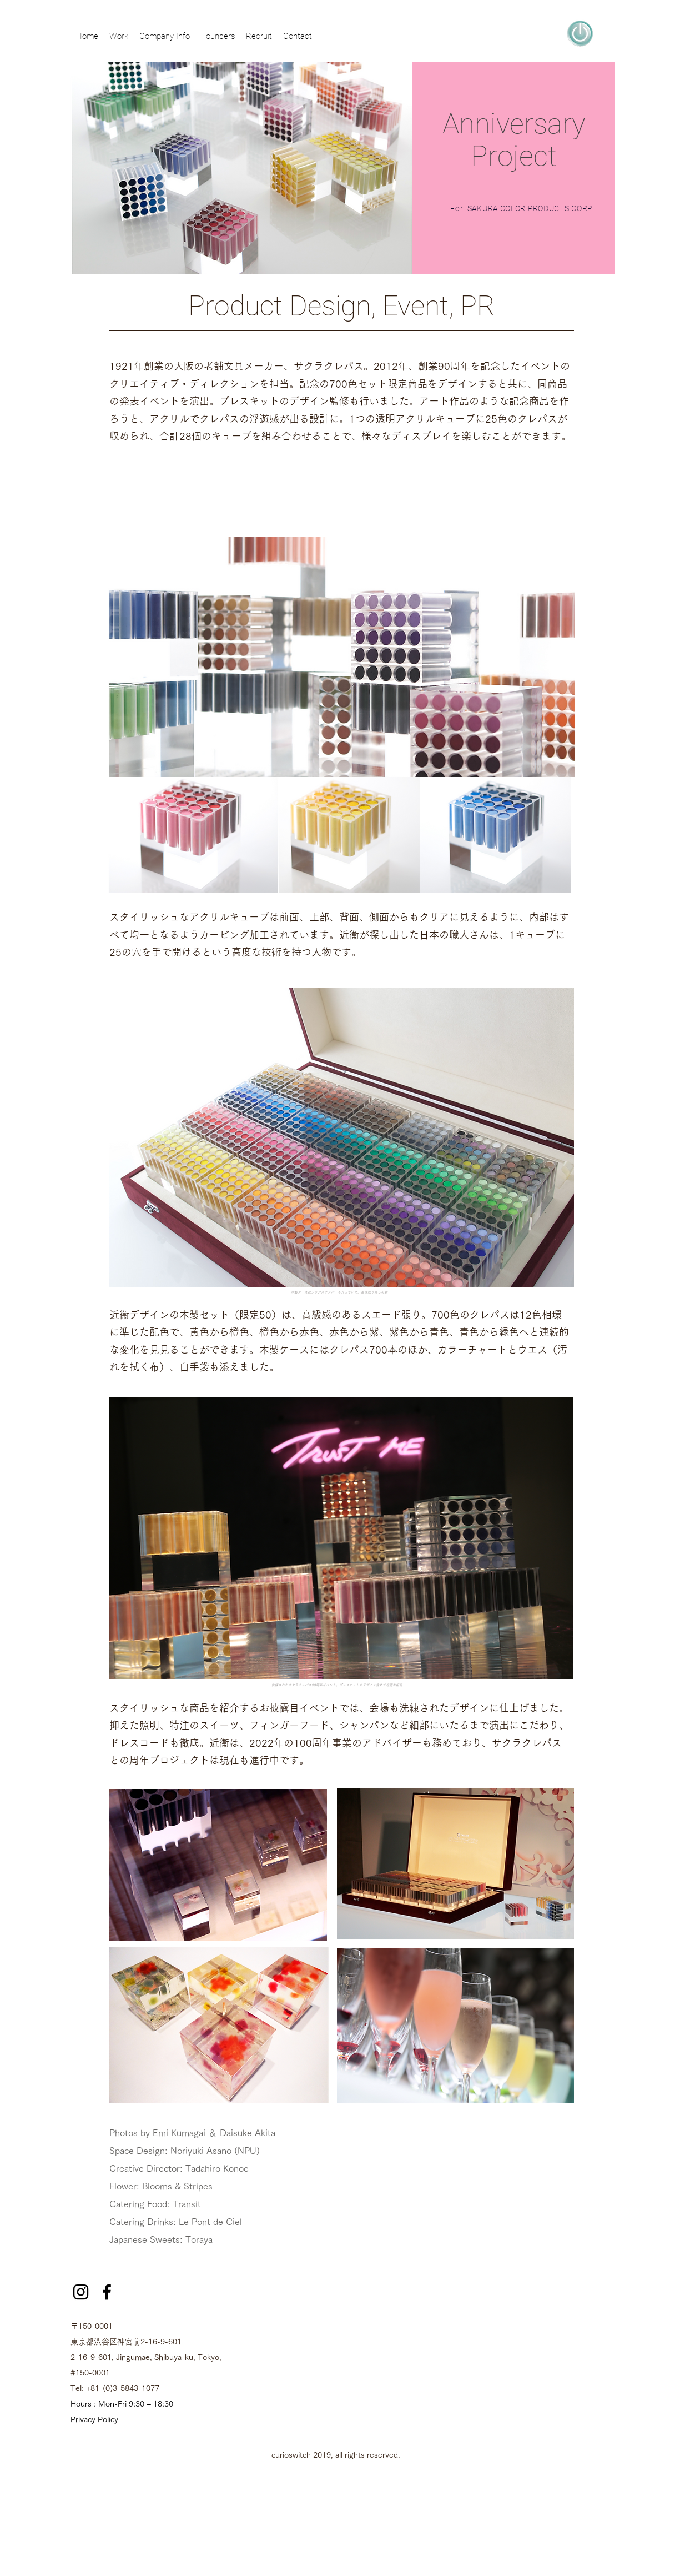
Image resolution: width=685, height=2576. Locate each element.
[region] (580, 33)
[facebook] (107, 2292)
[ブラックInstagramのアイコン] (80, 2292)
